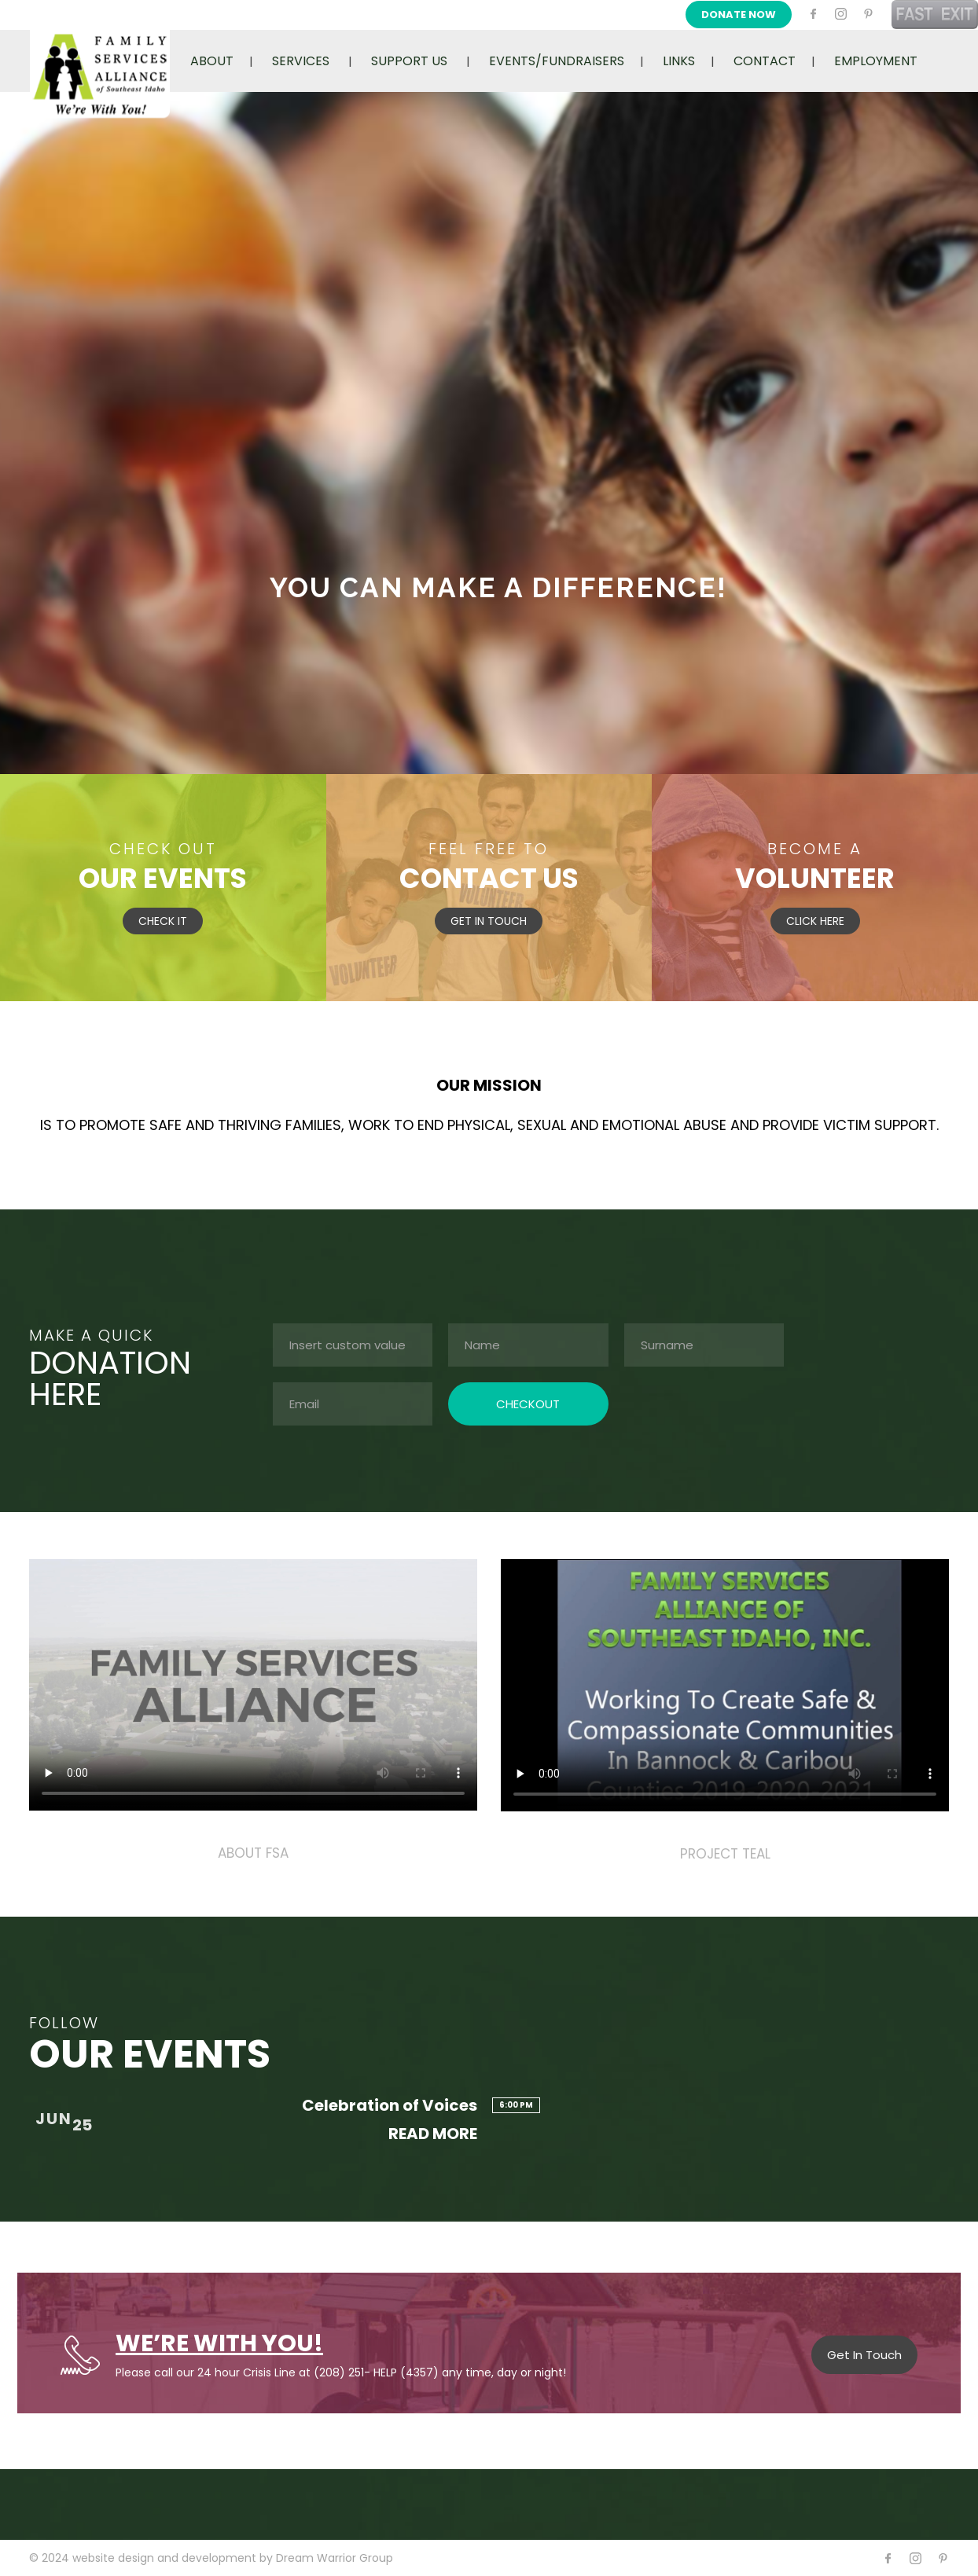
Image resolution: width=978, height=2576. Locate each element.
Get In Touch (864, 2355)
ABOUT (211, 61)
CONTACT (765, 61)
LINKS (679, 61)
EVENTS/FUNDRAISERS (556, 61)
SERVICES (300, 61)
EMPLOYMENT (875, 61)
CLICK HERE (815, 921)
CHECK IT (162, 921)
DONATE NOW (738, 14)
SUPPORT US (409, 61)
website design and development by (174, 2558)
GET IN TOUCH (488, 921)
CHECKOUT (528, 1404)
